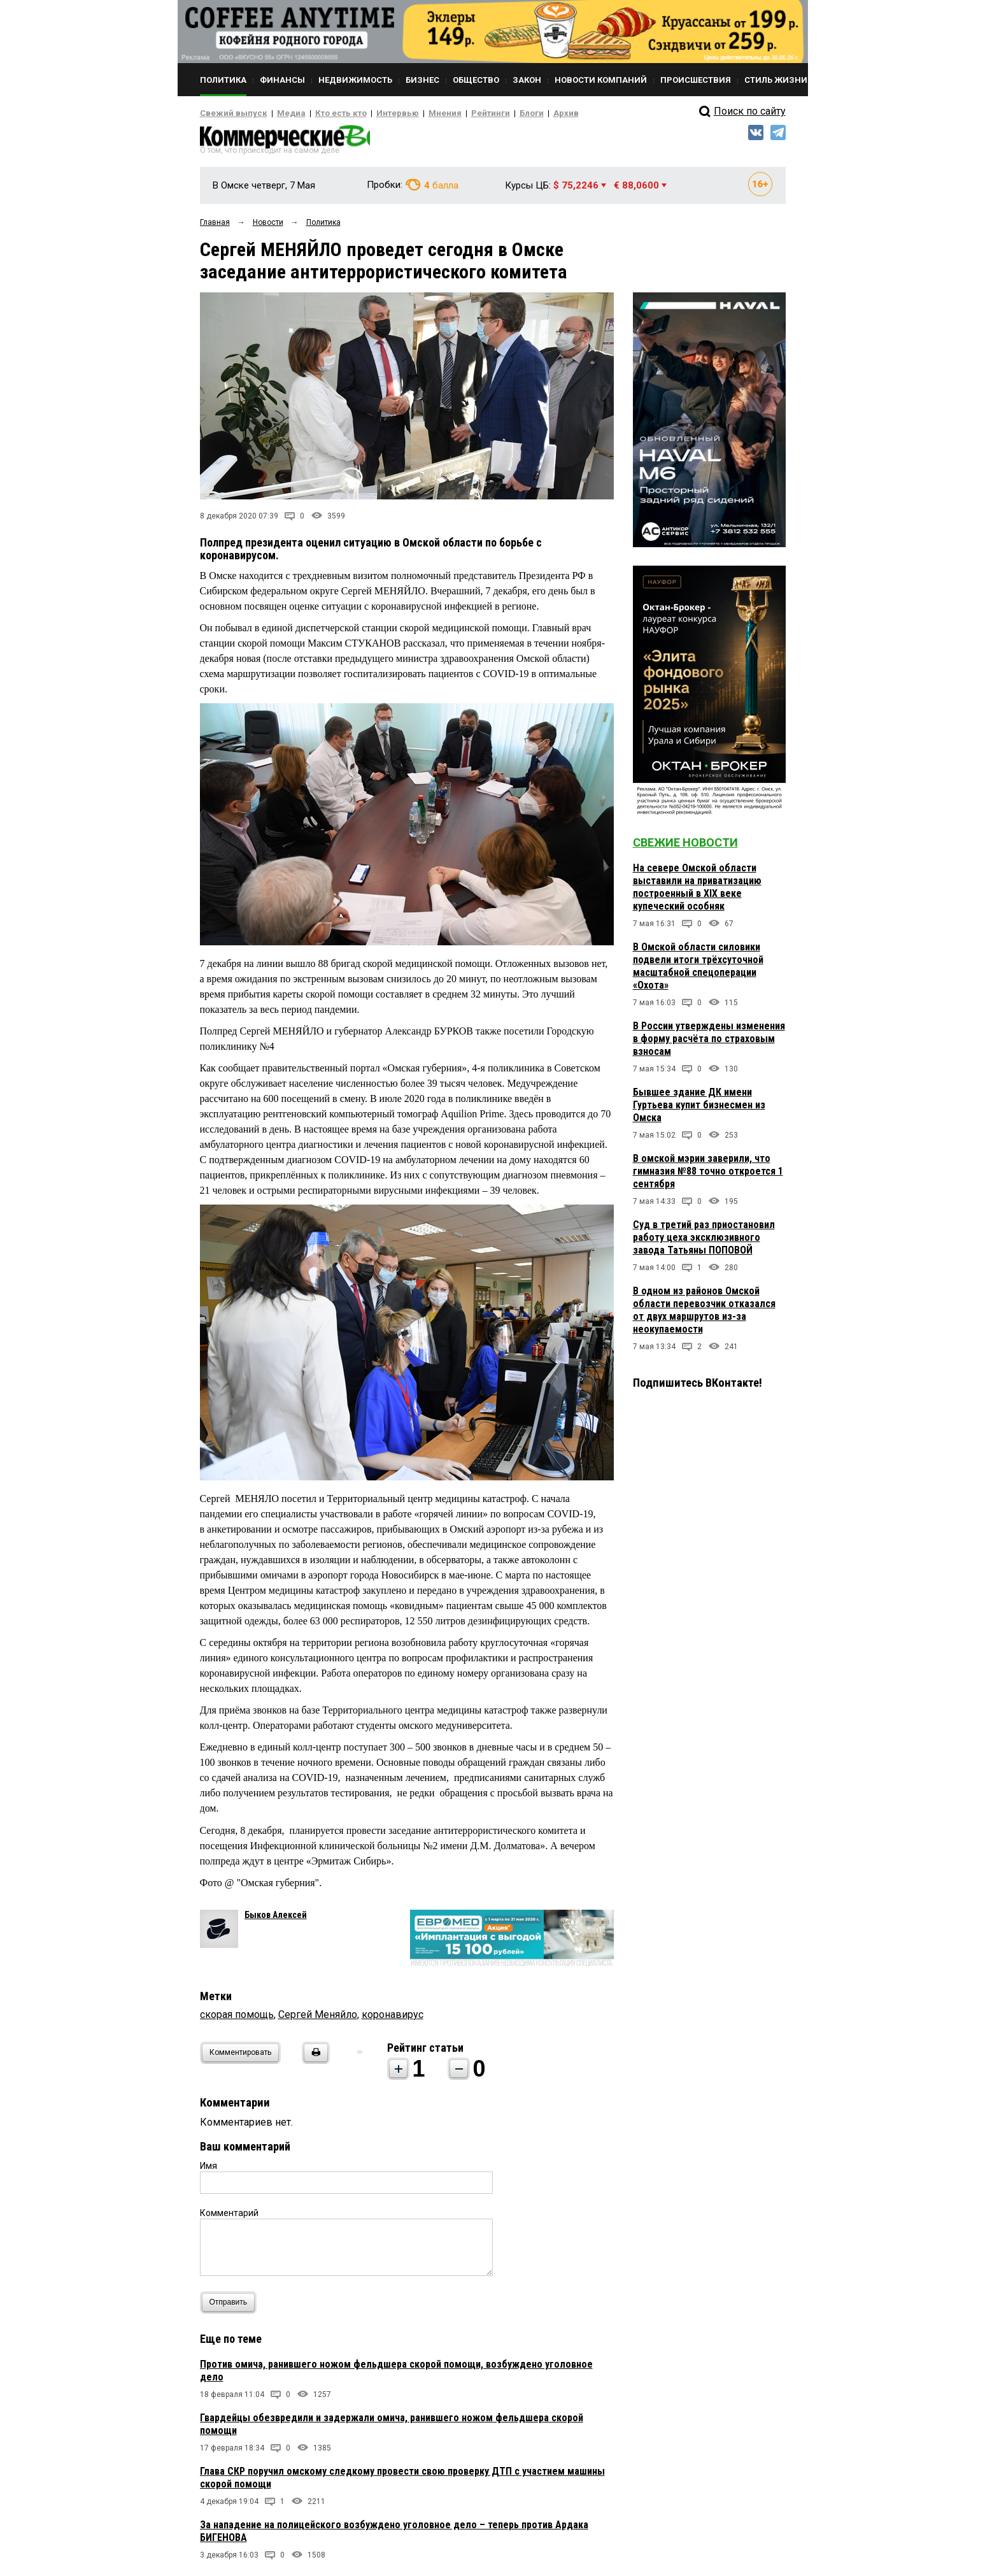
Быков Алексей (275, 1919)
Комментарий (229, 2217)
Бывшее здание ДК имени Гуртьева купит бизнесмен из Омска (699, 1108)
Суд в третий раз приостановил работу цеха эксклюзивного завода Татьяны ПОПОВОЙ (704, 1241)
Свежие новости (685, 846)
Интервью (372, 113)
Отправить (231, 2306)
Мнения (413, 113)
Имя (208, 2170)
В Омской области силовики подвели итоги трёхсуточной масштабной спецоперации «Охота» (698, 970)
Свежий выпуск (228, 113)
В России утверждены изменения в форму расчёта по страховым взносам (709, 1042)
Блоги (490, 113)
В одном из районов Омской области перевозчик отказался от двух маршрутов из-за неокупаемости (704, 1314)
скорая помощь (237, 2018)
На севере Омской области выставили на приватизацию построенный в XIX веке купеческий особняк (697, 891)
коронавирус (392, 2018)
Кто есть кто (323, 113)
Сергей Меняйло (317, 2018)
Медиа (279, 113)
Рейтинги (454, 113)
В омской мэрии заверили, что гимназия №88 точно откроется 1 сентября (708, 1175)
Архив (521, 113)
